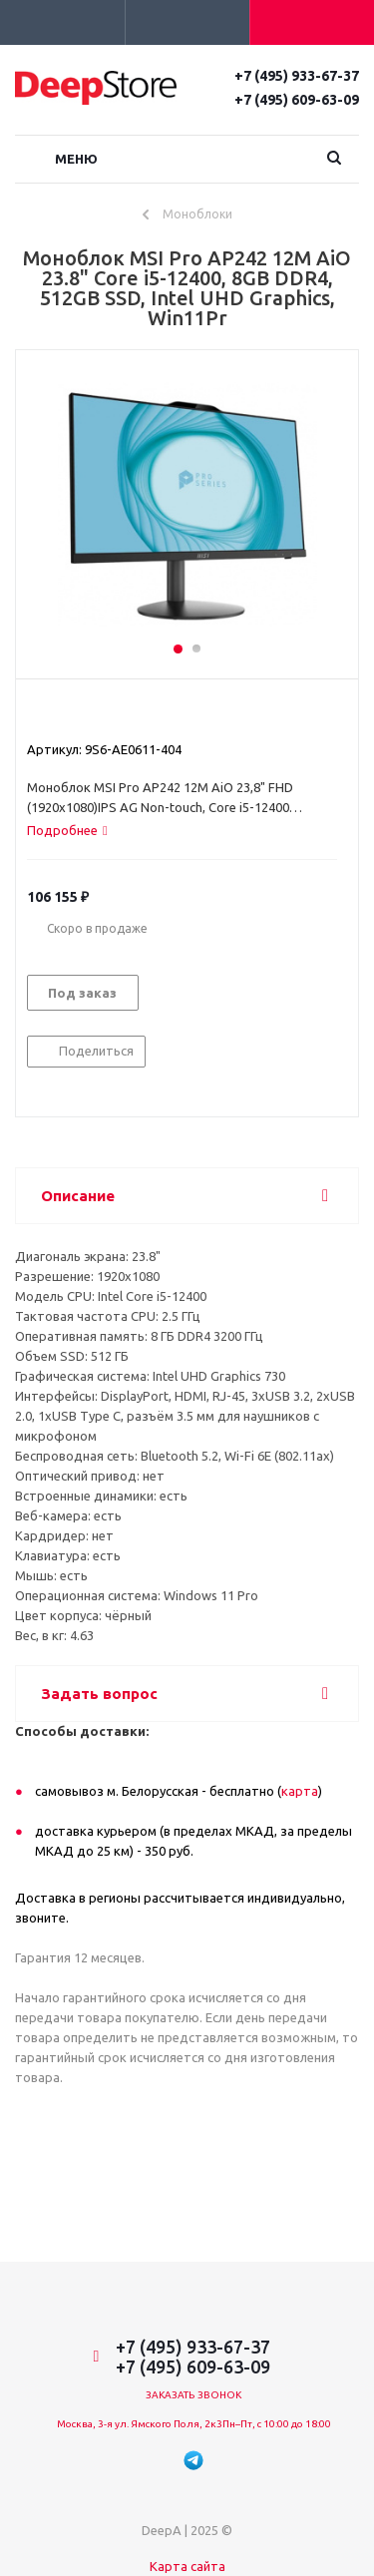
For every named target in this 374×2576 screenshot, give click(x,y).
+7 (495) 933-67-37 (296, 76)
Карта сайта (187, 2566)
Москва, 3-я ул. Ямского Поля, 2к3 (139, 2423)
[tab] (67, 830)
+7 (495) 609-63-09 (296, 100)
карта (299, 1791)
